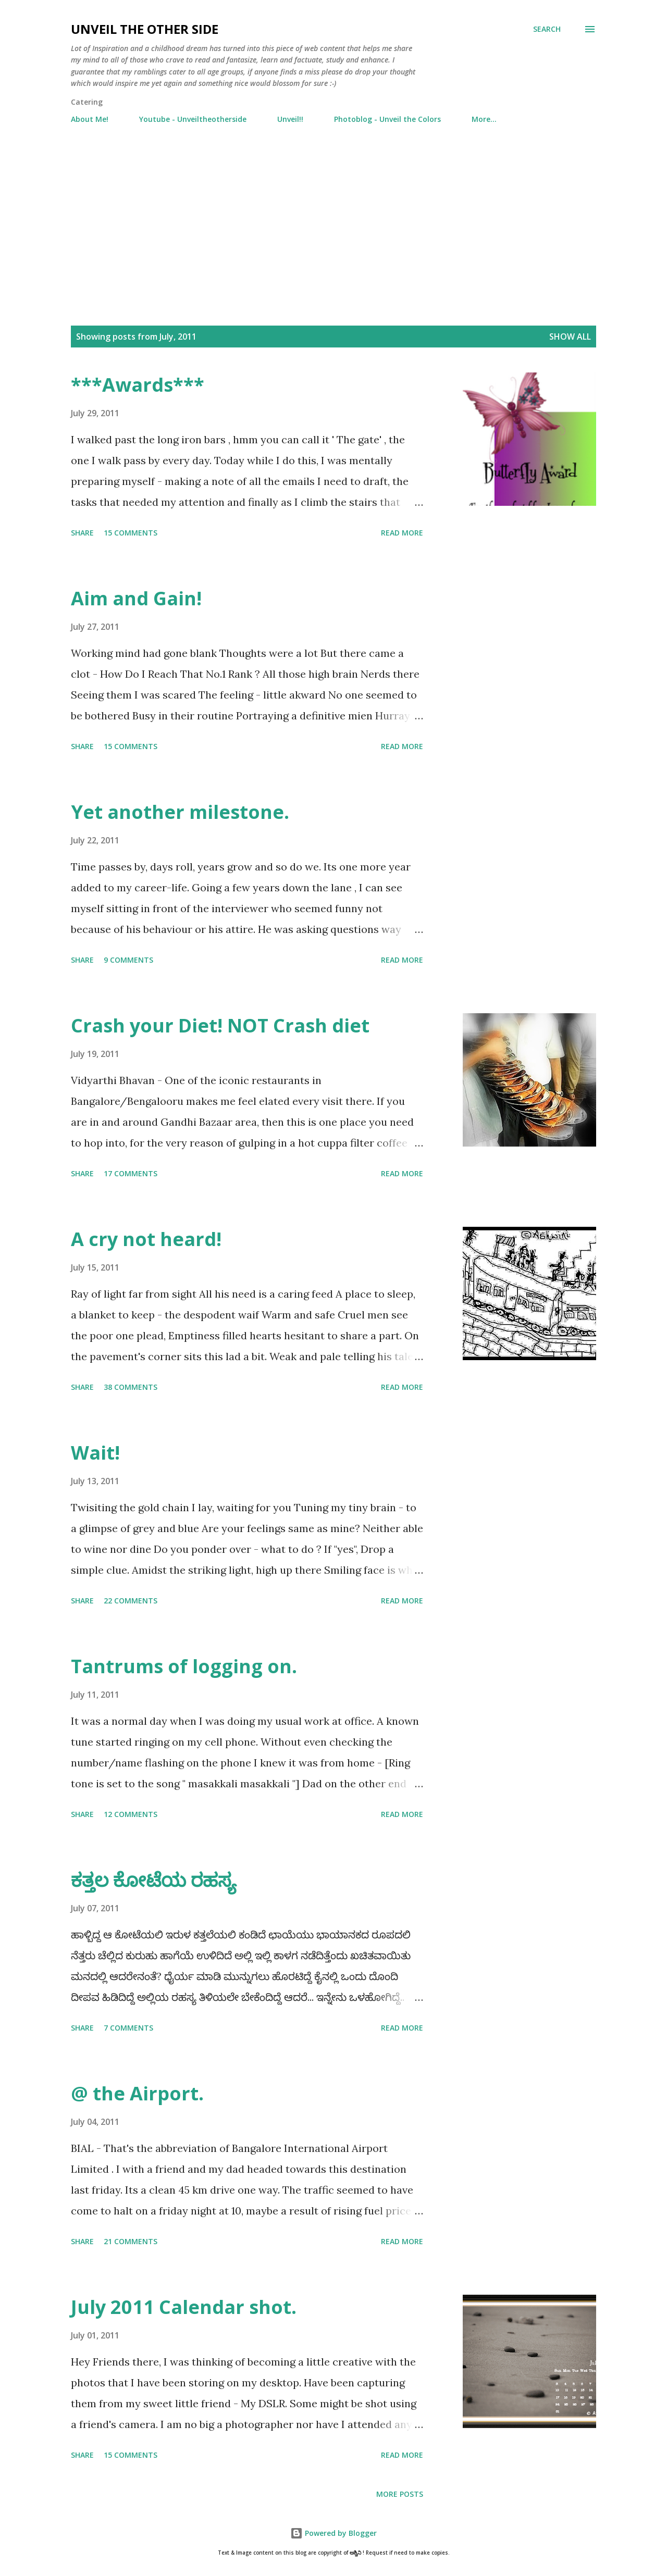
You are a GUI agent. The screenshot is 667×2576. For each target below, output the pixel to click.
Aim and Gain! (136, 598)
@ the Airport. (137, 2093)
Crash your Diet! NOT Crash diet (220, 1025)
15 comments (130, 533)
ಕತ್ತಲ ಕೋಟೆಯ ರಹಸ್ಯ (153, 1880)
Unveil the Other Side (144, 29)
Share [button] (82, 533)
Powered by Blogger (333, 2533)
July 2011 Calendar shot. (184, 2307)
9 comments (128, 960)
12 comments (130, 1814)
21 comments (130, 2241)
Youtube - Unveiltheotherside (192, 119)
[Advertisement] (333, 227)
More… (484, 119)
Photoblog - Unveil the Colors (387, 119)
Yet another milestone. (180, 812)
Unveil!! (290, 119)
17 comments (130, 1173)
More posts (399, 2494)
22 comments (130, 1601)
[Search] (547, 29)
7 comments (128, 2028)
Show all (570, 336)
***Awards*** (137, 384)
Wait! (95, 1452)
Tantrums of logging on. (184, 1666)
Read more (402, 533)
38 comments (130, 1387)
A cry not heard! (146, 1239)
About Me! (89, 119)
